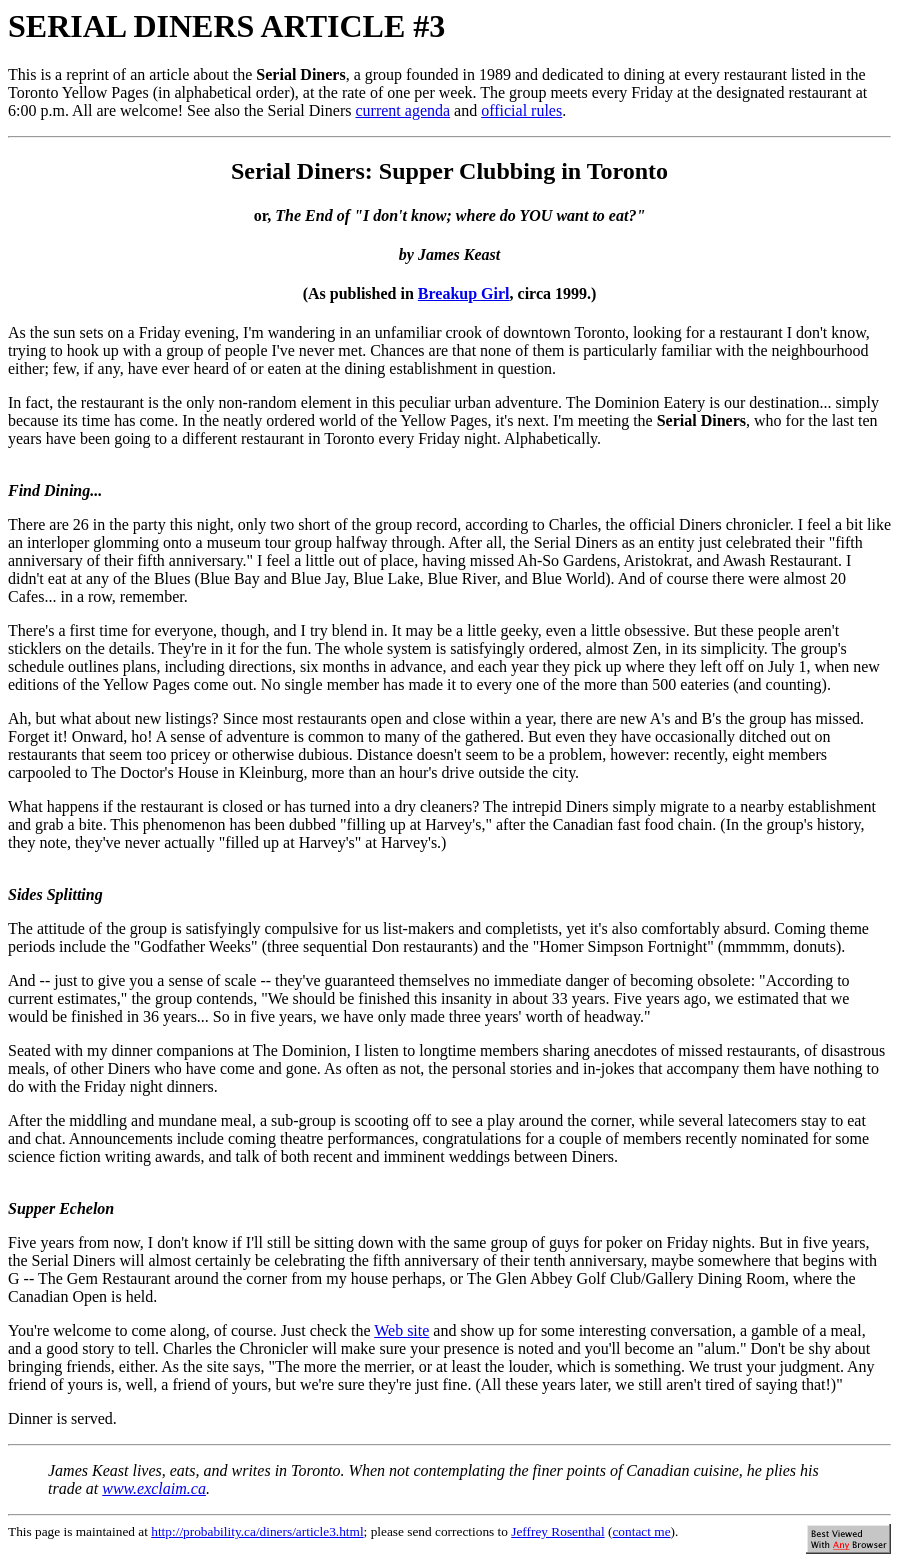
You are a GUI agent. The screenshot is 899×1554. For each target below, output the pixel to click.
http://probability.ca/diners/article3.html (257, 1531)
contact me (641, 1531)
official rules (521, 110)
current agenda (402, 110)
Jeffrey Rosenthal (557, 1531)
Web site (401, 1330)
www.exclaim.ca (154, 1488)
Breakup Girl (464, 293)
